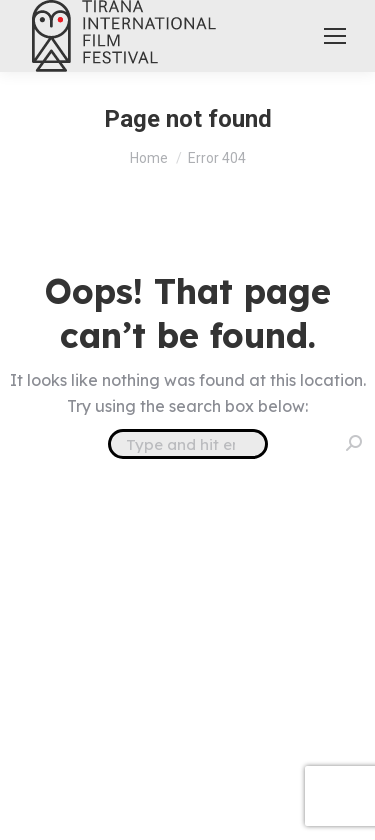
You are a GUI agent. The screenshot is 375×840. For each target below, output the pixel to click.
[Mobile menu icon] (335, 36)
